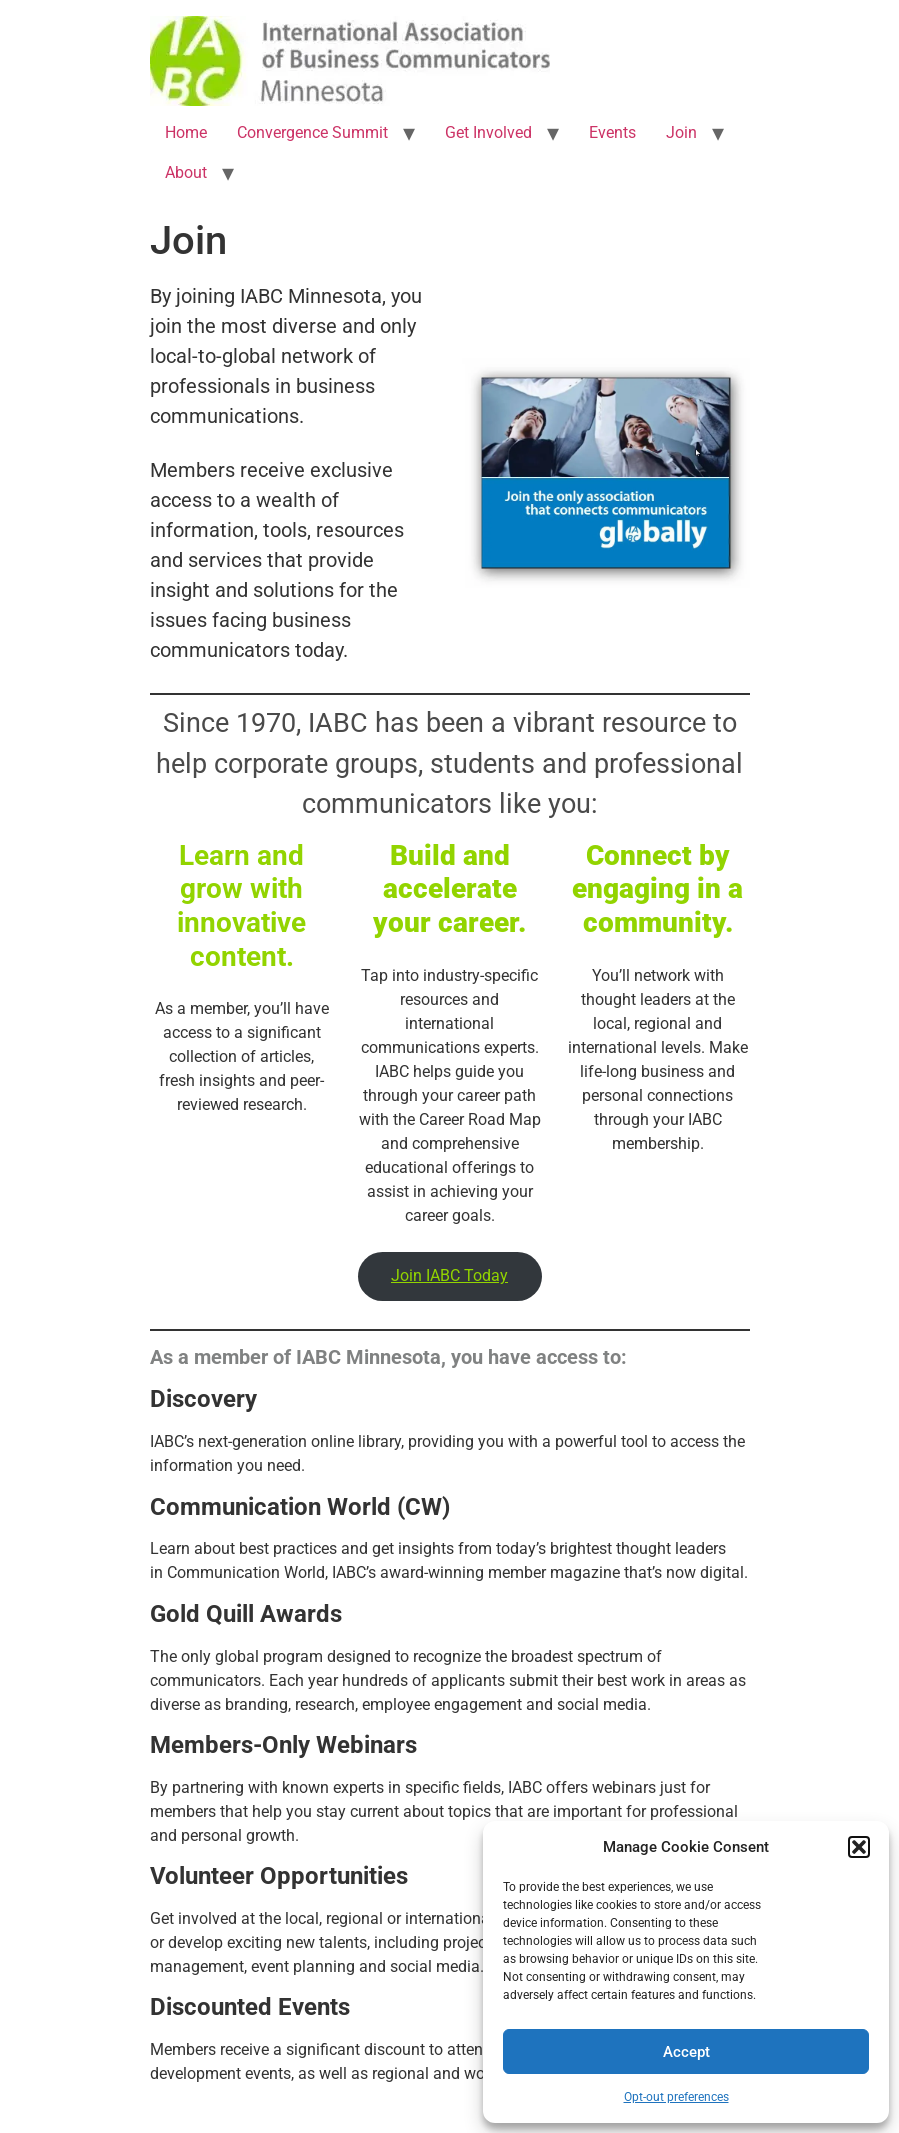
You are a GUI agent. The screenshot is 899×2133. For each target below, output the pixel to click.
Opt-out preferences (676, 2097)
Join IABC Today (449, 1275)
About (186, 172)
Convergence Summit (312, 132)
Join (681, 132)
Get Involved (488, 132)
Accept (686, 2052)
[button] (859, 1847)
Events (612, 132)
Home (186, 132)
